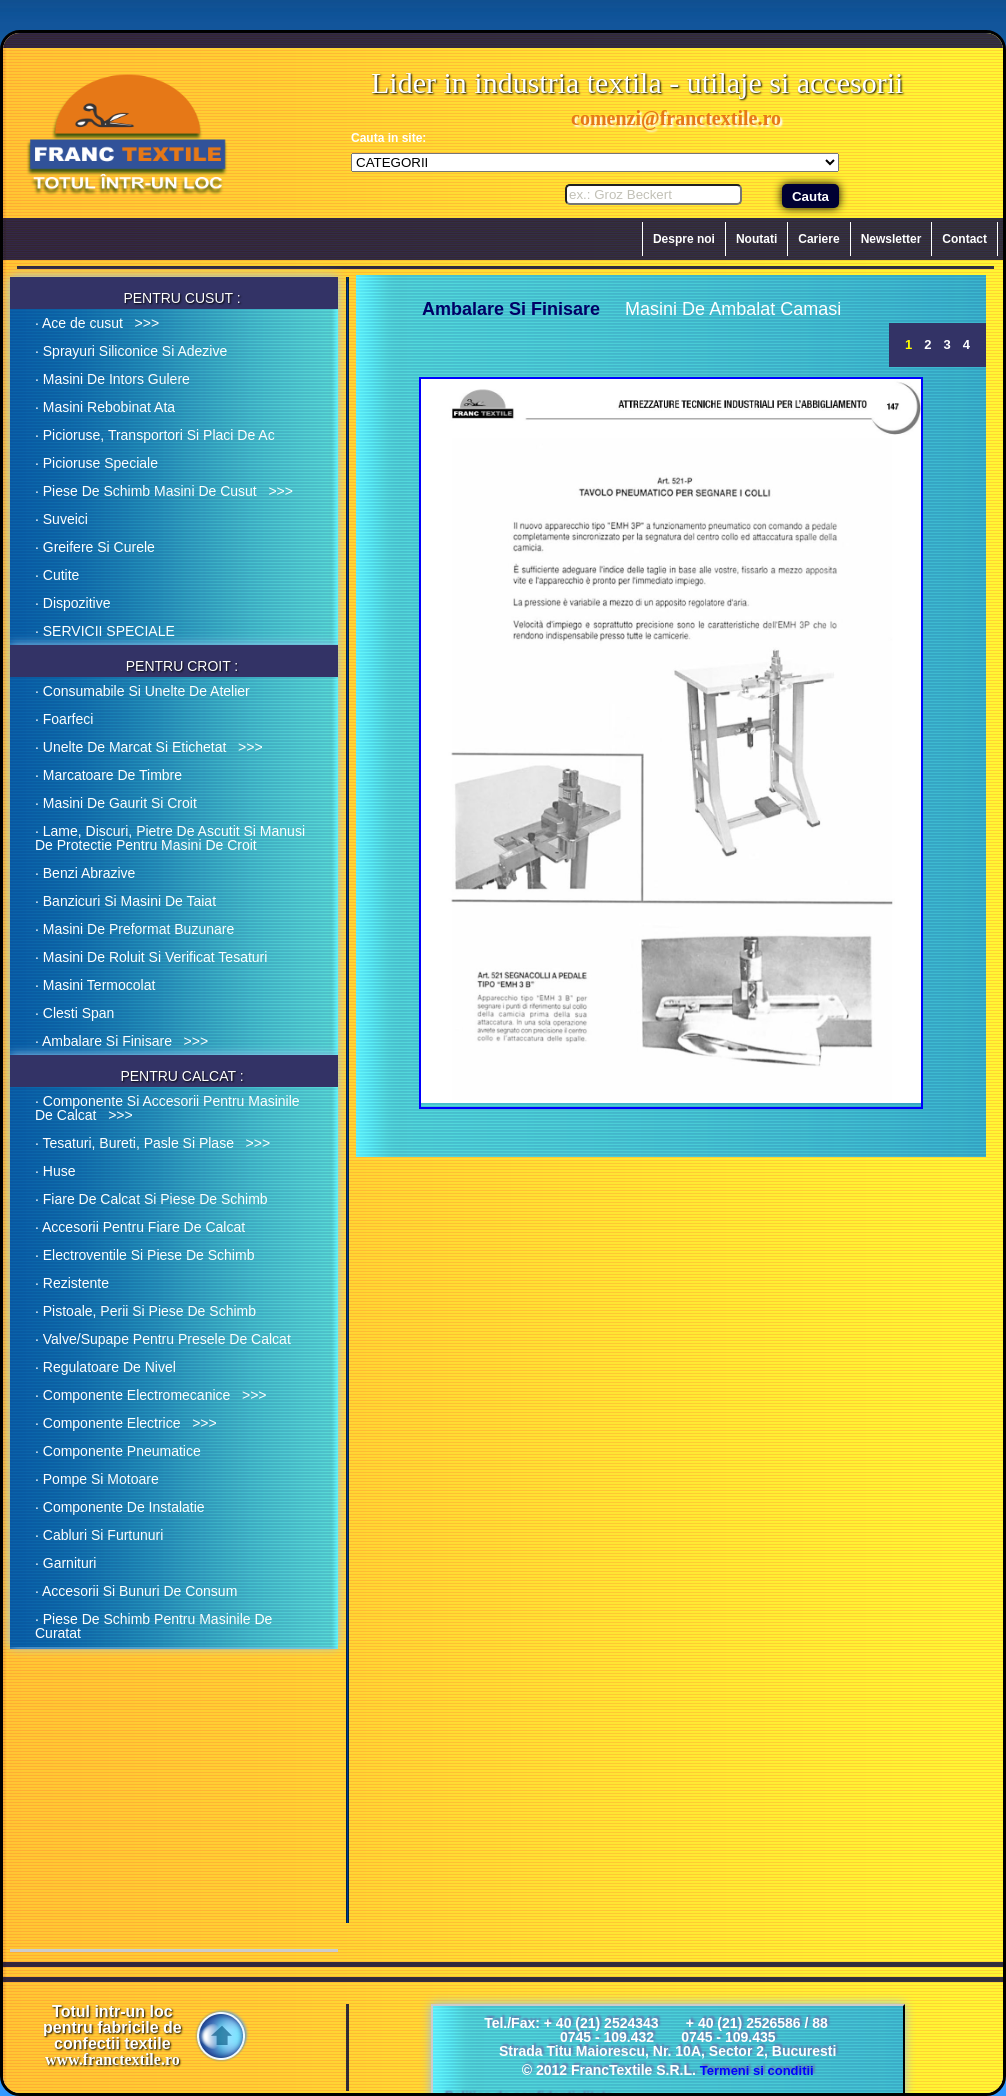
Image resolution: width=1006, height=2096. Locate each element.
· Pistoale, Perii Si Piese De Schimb (145, 1311)
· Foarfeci (64, 719)
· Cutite (57, 575)
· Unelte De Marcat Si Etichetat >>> (149, 747)
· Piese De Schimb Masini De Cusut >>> (164, 491)
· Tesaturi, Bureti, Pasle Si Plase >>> (152, 1143)
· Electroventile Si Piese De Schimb (144, 1255)
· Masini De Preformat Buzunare (134, 929)
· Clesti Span (74, 1013)
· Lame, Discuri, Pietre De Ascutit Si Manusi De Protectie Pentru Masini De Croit (170, 838)
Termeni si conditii (757, 2070)
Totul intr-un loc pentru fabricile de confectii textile (112, 2036)
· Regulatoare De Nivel (105, 1367)
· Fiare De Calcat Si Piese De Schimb (151, 1199)
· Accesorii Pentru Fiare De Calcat (140, 1227)
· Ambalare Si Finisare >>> (121, 1041)
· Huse (55, 1171)
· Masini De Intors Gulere (112, 379)
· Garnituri (65, 1563)
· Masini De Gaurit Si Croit (116, 803)
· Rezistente (72, 1283)
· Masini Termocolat (95, 985)
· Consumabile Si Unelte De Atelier (142, 691)
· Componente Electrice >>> (126, 1423)
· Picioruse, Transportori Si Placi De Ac (155, 435)
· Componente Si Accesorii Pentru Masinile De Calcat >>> (167, 1108)
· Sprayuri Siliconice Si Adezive (131, 351)
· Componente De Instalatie (120, 1507)
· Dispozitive (72, 603)
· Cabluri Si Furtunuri (99, 1535)
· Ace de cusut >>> (97, 323)
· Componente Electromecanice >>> (151, 1395)
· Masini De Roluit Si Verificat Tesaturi (151, 957)
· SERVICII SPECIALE (105, 631)
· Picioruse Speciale (96, 463)
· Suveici (61, 519)
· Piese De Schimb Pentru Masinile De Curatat (153, 1626)
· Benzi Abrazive (85, 873)
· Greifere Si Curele (95, 547)
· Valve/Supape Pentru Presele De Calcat (163, 1339)
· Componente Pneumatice (118, 1451)
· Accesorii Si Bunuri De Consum (136, 1591)
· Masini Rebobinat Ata (105, 407)
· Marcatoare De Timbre (108, 775)
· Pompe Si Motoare (97, 1479)
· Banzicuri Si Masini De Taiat (125, 901)
